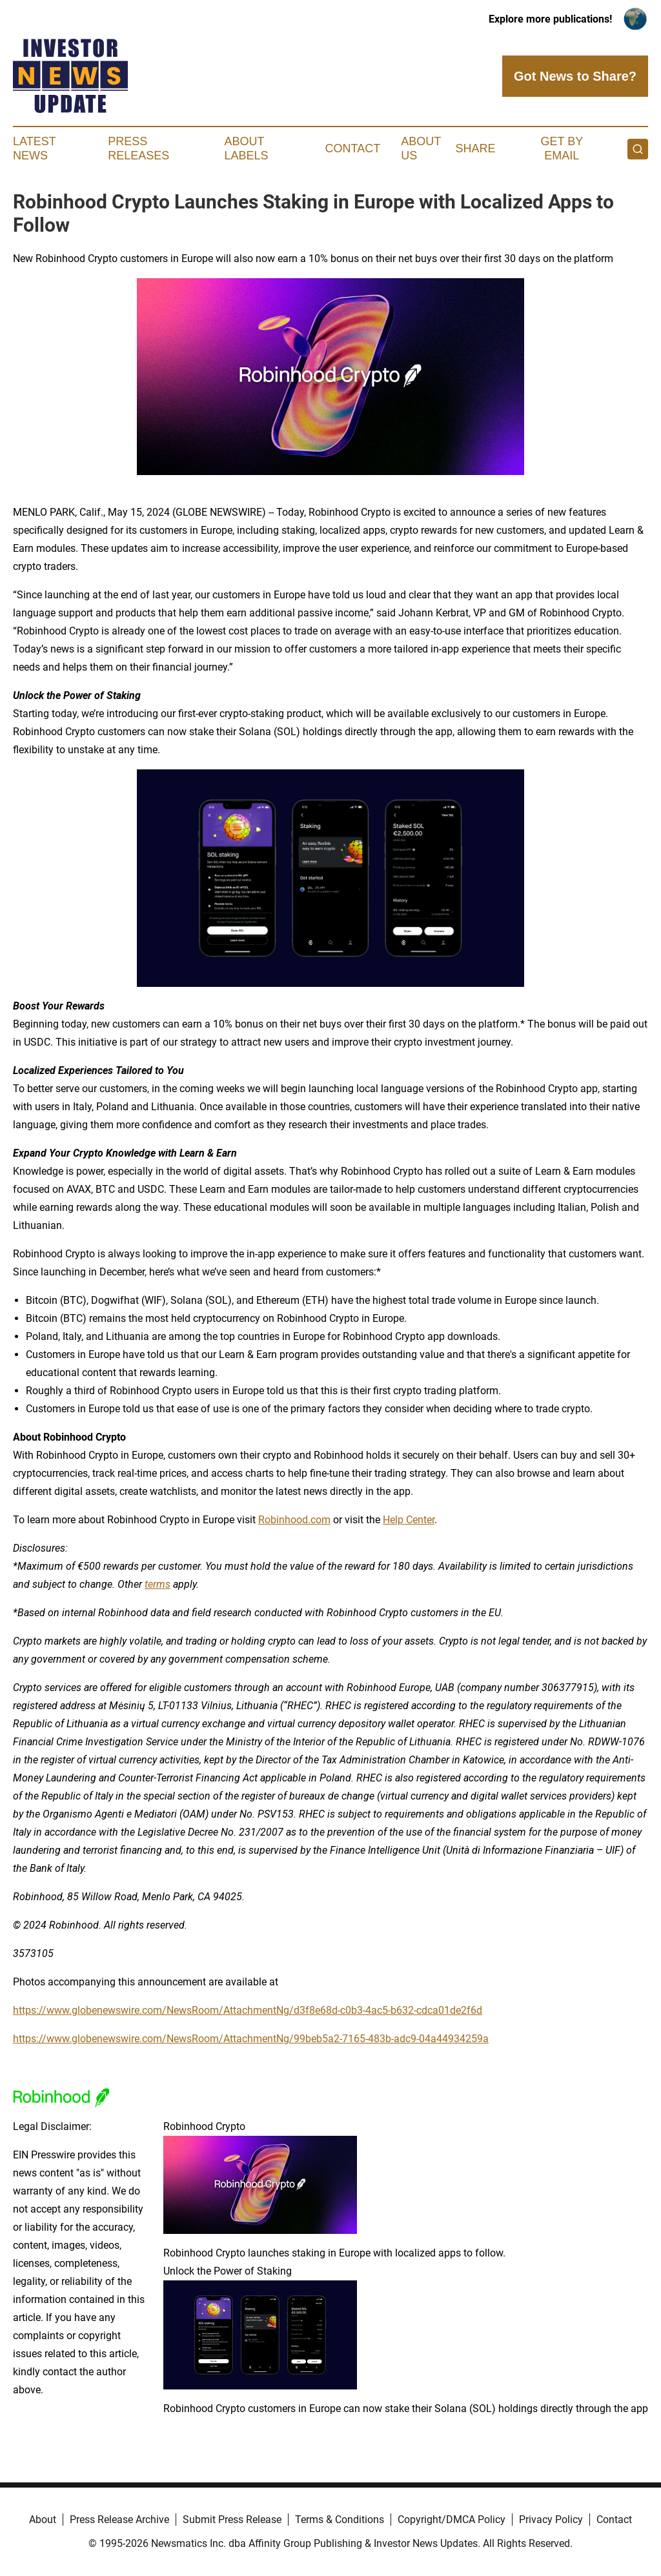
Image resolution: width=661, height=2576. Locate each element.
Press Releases (138, 148)
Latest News (34, 148)
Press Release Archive (119, 2519)
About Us (421, 148)
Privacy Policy (551, 2519)
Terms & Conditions (339, 2519)
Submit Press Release (232, 2519)
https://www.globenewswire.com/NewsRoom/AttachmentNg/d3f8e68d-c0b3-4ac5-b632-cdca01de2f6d (247, 2010)
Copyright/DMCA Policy (451, 2519)
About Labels (247, 148)
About (42, 2519)
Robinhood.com (294, 1520)
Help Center (408, 1520)
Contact (352, 148)
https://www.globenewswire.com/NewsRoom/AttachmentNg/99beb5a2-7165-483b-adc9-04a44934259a (251, 2039)
